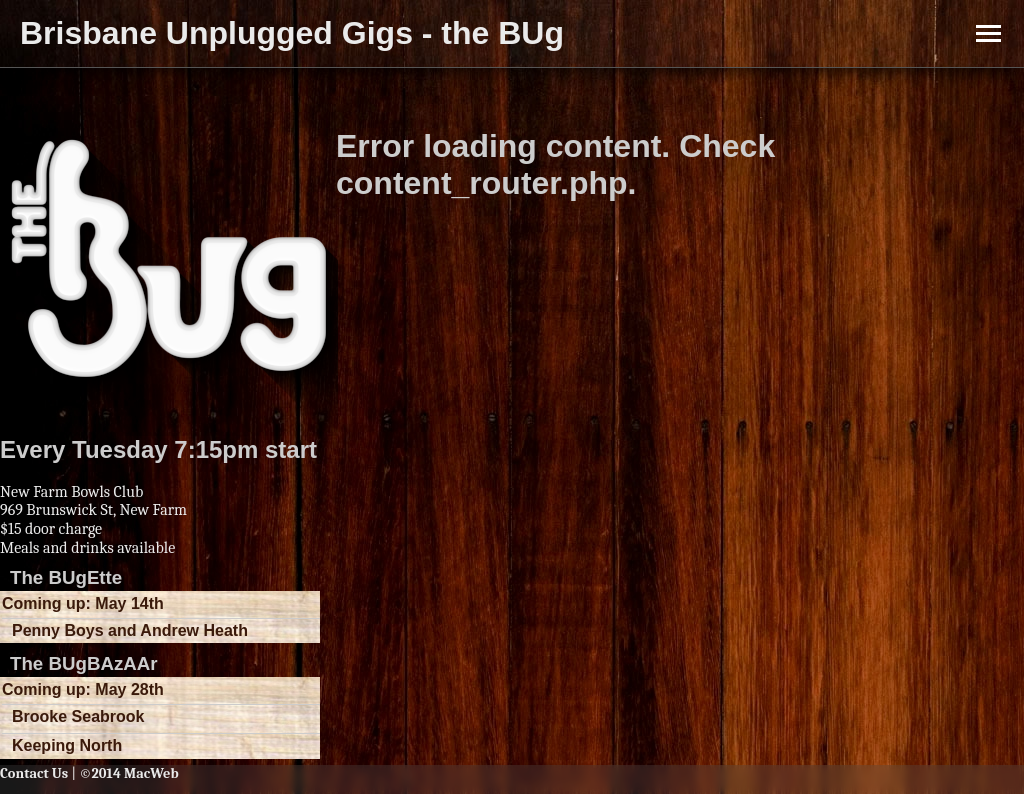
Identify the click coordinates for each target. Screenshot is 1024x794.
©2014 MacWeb (128, 773)
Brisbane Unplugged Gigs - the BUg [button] (292, 33)
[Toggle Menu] (988, 33)
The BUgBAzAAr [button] (84, 663)
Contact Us (34, 773)
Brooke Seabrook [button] (78, 716)
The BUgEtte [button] (66, 577)
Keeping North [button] (67, 745)
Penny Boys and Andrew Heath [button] (130, 630)
